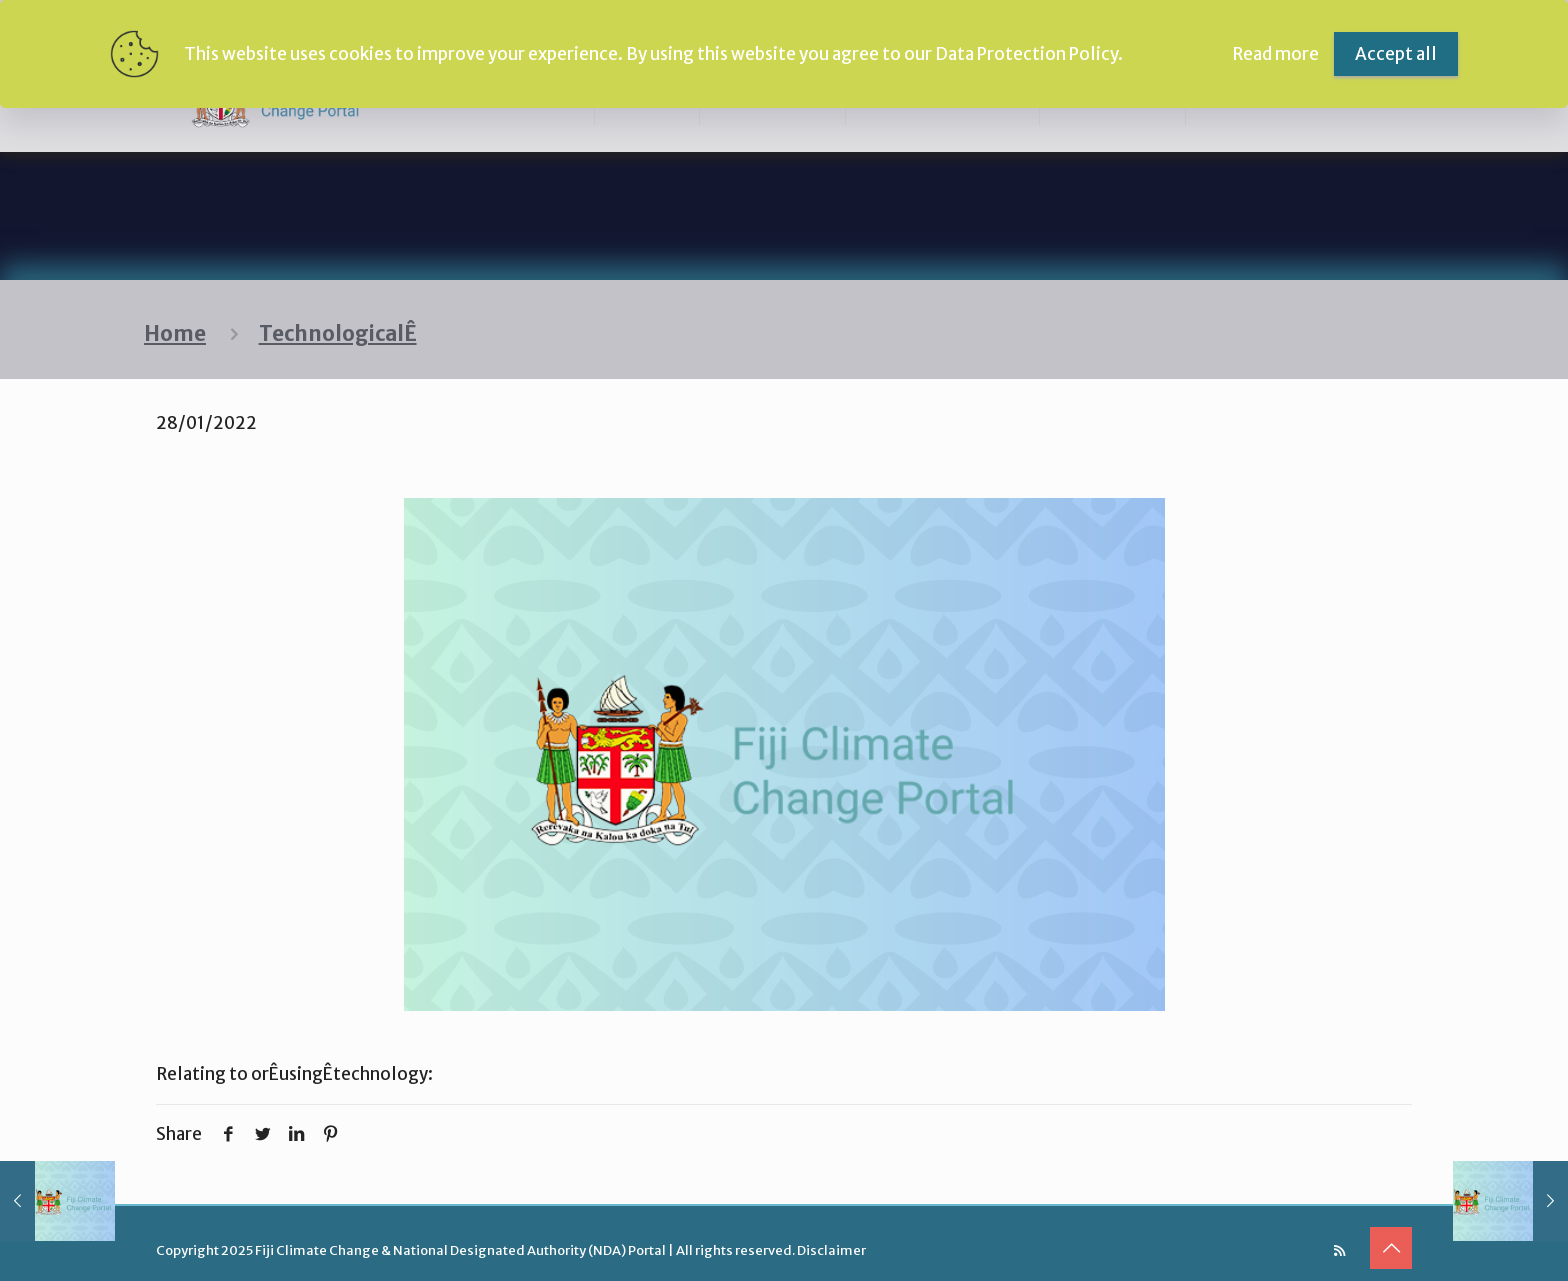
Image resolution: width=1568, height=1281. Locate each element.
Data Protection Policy (1026, 54)
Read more (1276, 54)
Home (175, 334)
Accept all (1396, 54)
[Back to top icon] (1391, 1248)
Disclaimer (831, 1250)
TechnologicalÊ (338, 334)
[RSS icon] (1339, 1250)
